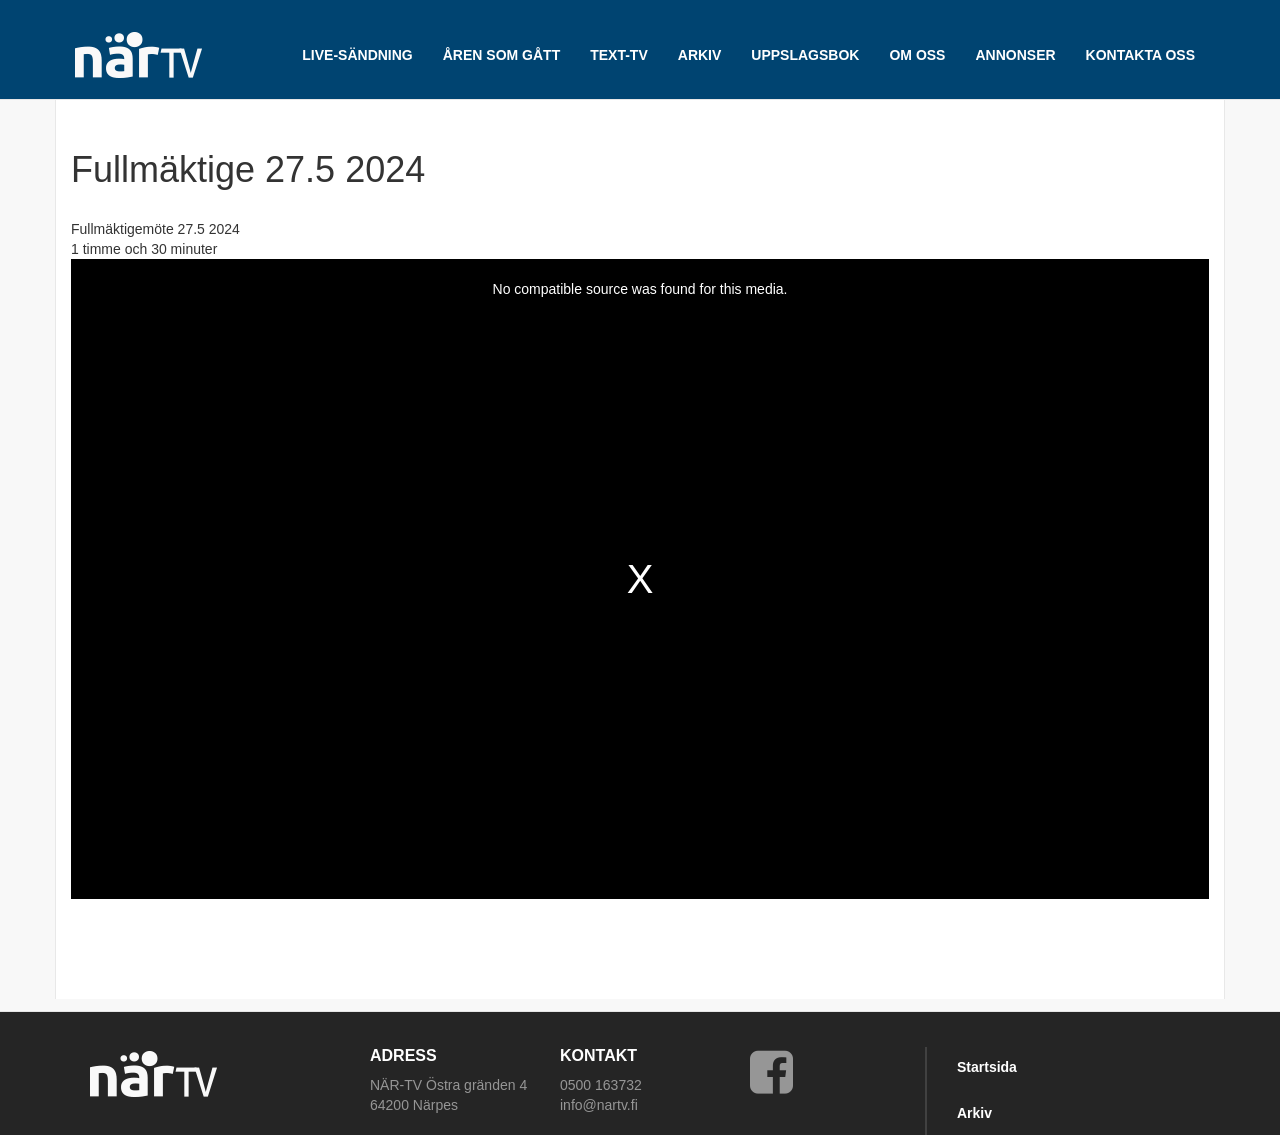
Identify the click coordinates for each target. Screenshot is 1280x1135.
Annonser (1015, 55)
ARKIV (700, 55)
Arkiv (974, 1113)
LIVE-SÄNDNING (357, 55)
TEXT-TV (619, 55)
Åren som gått (501, 55)
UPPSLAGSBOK (805, 55)
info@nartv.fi (599, 1105)
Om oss (917, 55)
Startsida (987, 1067)
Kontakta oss (1140, 55)
